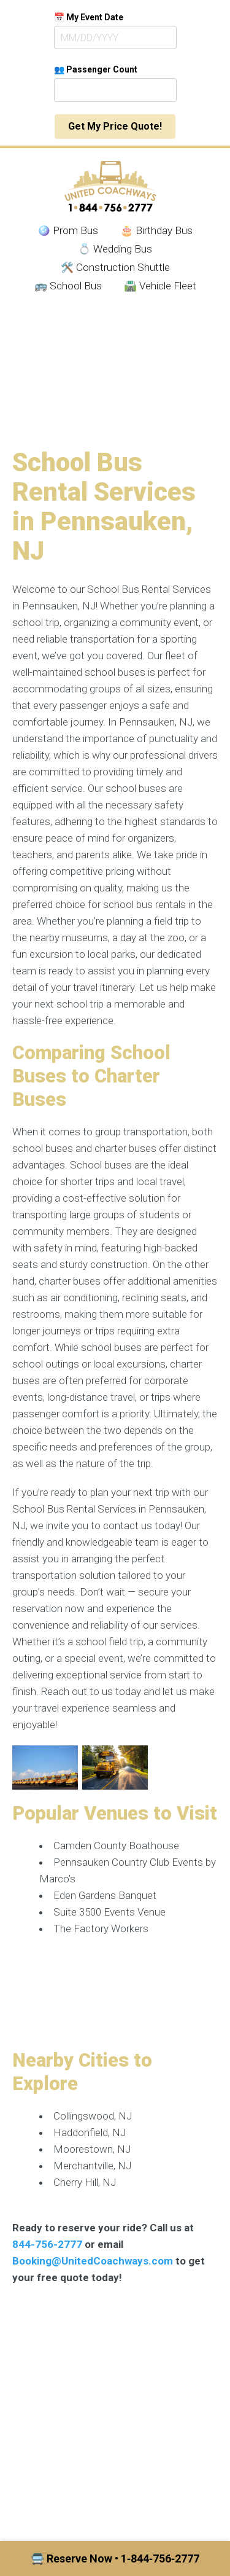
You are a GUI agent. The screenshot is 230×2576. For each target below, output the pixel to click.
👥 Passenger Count (95, 69)
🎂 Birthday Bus (156, 230)
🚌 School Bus (68, 286)
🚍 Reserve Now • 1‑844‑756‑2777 (115, 2558)
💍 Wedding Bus (115, 249)
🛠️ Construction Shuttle (115, 267)
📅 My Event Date (88, 17)
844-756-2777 (47, 2244)
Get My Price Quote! (115, 126)
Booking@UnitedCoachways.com (92, 2261)
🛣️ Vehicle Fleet (160, 286)
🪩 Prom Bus (67, 230)
